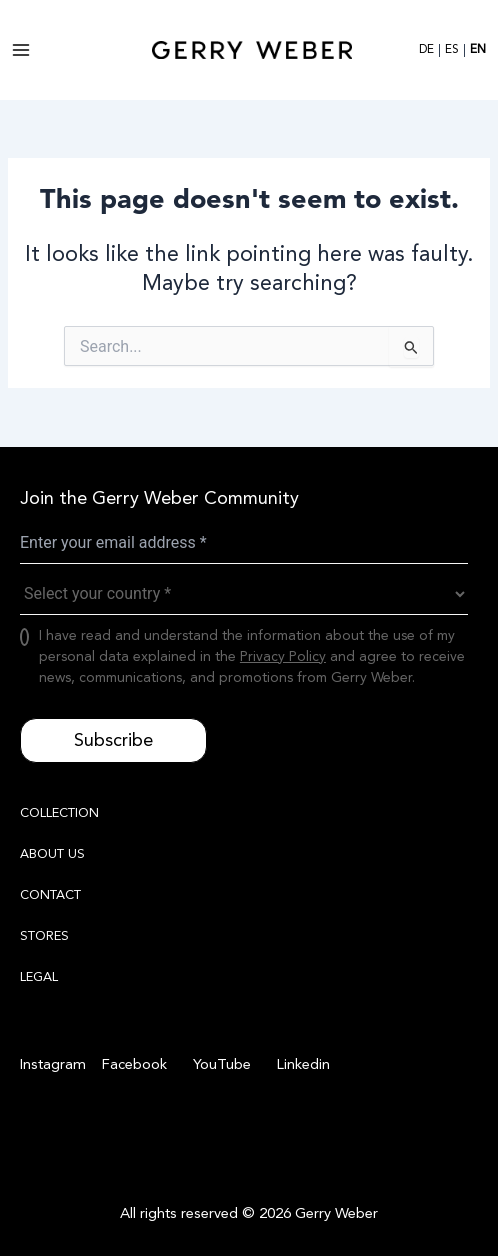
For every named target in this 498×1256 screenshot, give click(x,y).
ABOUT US (52, 854)
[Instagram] (53, 1065)
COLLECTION (59, 813)
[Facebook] (131, 1065)
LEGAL (39, 977)
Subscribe (113, 740)
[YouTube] (219, 1065)
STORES (44, 936)
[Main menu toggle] (21, 50)
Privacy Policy (283, 656)
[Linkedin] (300, 1065)
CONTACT (50, 895)
